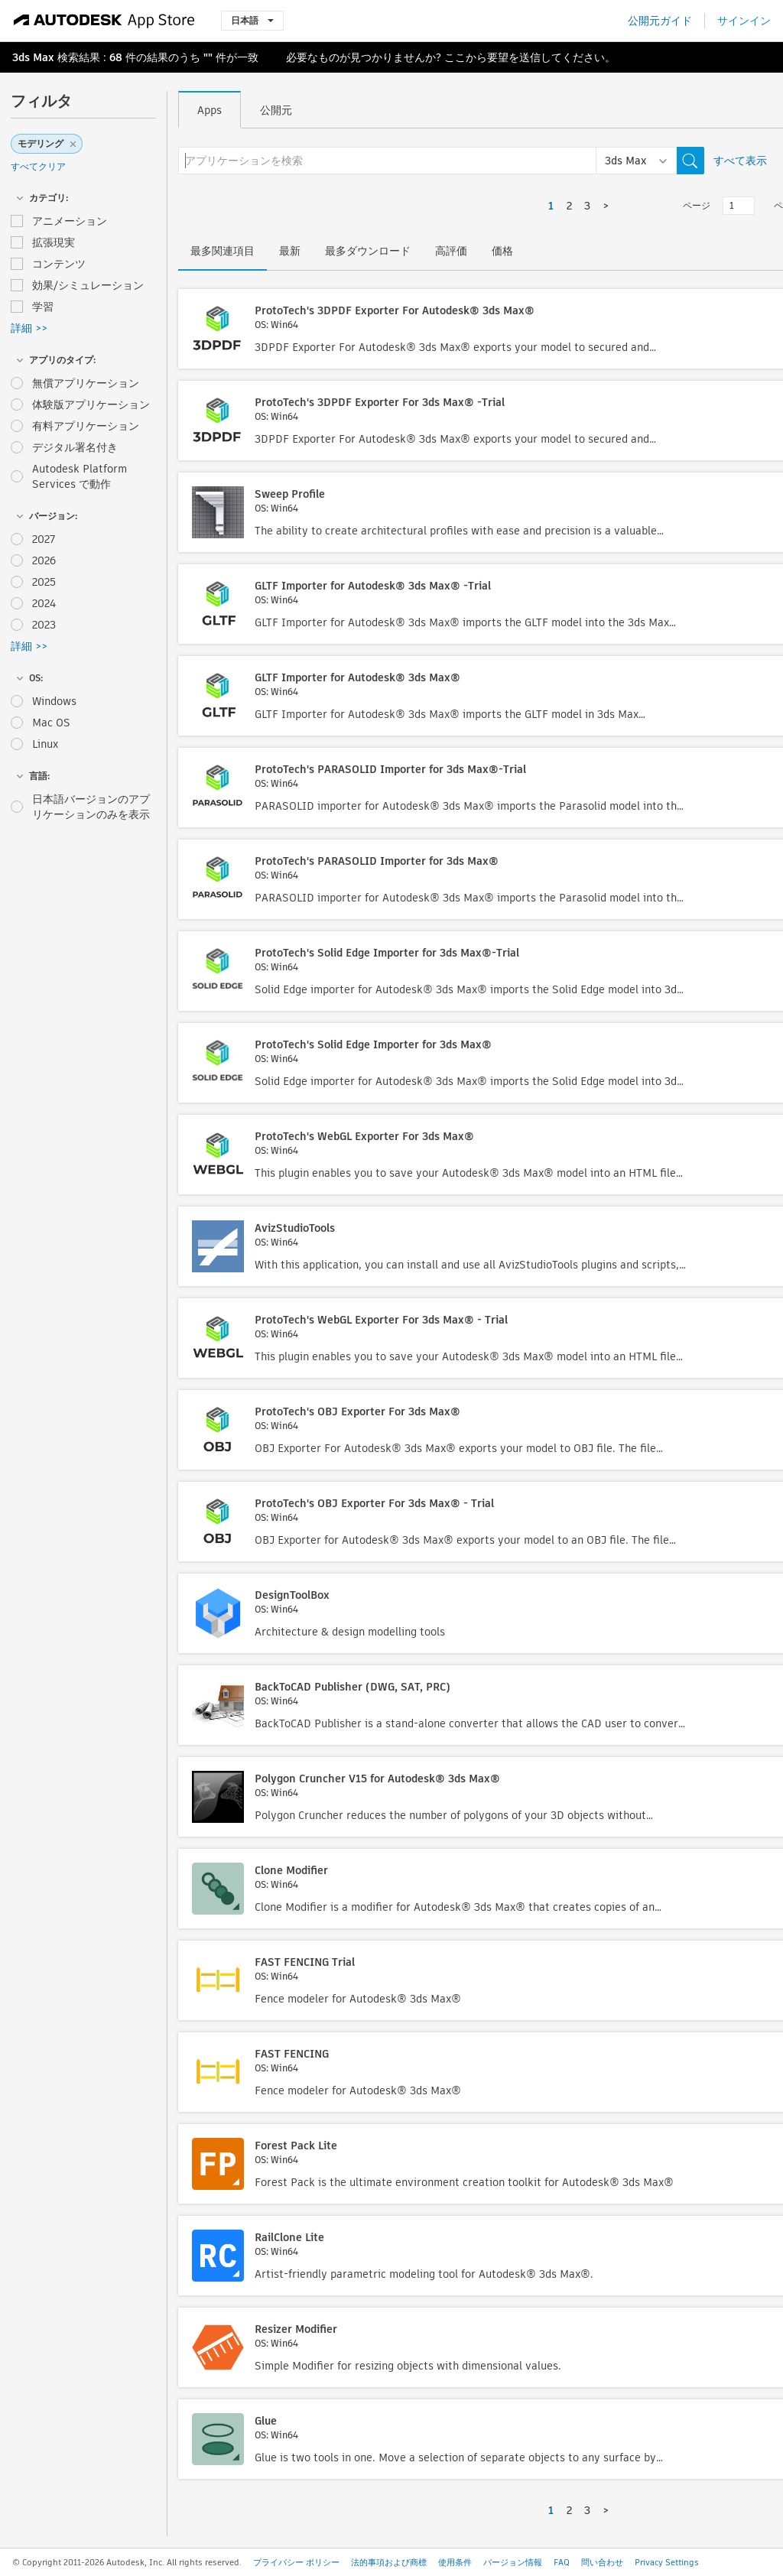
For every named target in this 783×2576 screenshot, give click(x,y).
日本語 (252, 20)
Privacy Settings (667, 2562)
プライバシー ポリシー (296, 2562)
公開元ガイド (660, 20)
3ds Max (33, 57)
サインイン (744, 20)
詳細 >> (29, 328)
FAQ (562, 2562)
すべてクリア (38, 166)
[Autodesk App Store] (104, 20)
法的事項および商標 (389, 2562)
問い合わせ (602, 2562)
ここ (455, 57)
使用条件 (455, 2562)
